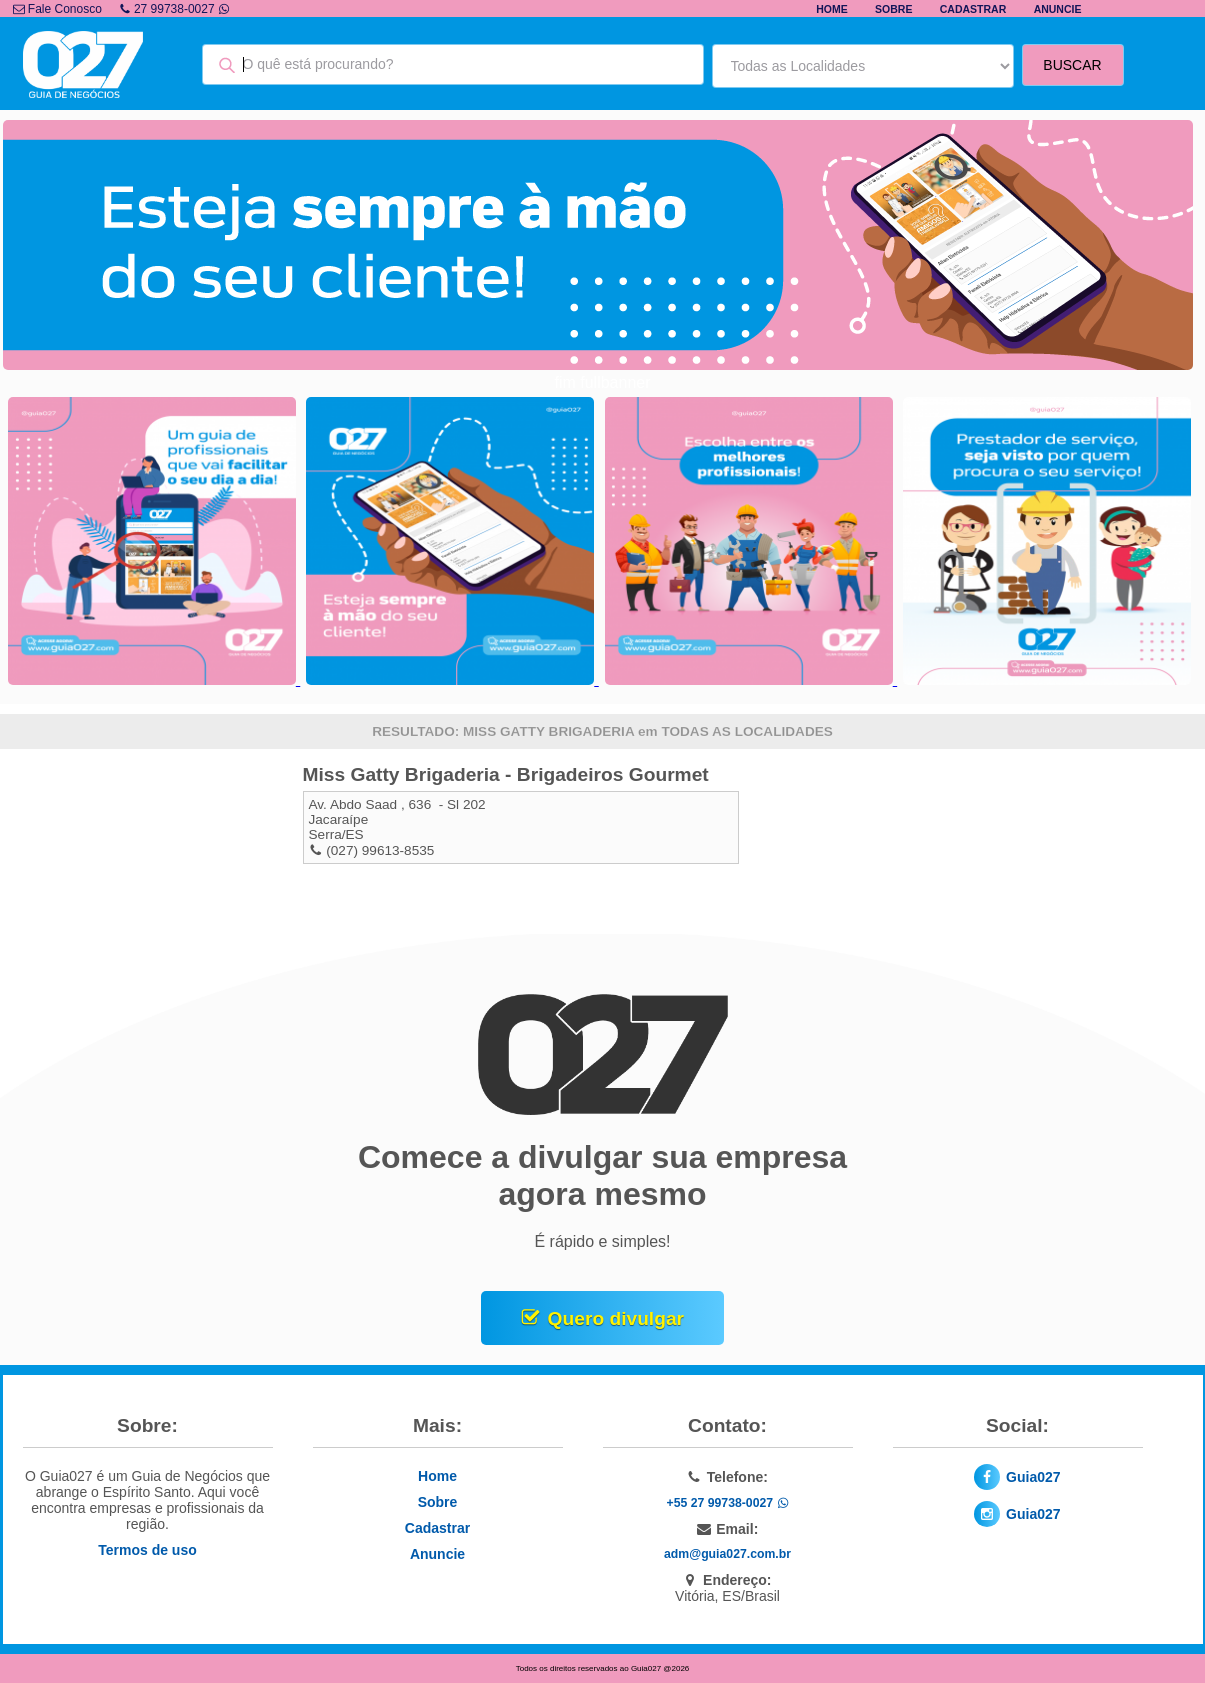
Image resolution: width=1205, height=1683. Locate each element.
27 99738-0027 (174, 9)
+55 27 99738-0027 (727, 1503)
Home (832, 9)
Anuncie (1058, 9)
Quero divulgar (616, 1318)
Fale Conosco (57, 9)
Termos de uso (147, 1550)
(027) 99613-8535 (380, 850)
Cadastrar (973, 9)
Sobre (893, 9)
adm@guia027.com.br (727, 1554)
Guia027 (1033, 1477)
